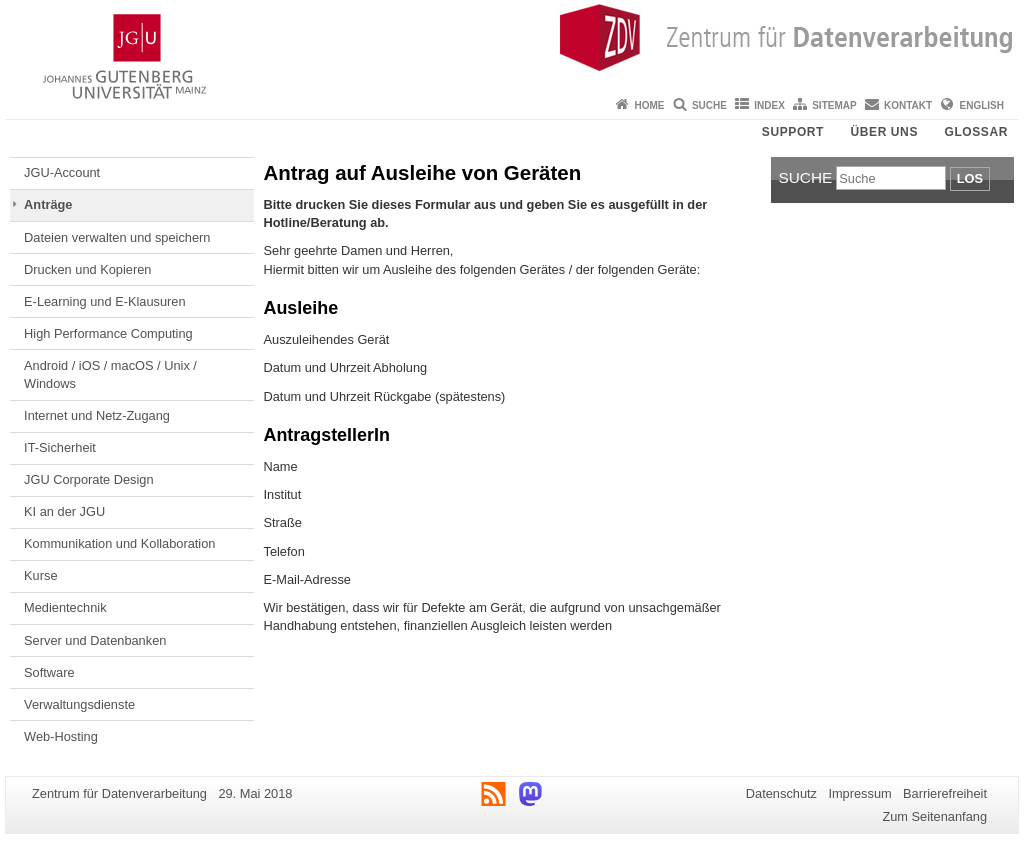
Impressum (859, 793)
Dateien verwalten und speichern (117, 237)
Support (793, 132)
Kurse (40, 575)
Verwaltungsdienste (79, 704)
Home (650, 105)
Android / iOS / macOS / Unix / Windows (110, 374)
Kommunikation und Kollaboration (119, 543)
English (982, 105)
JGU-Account (62, 172)
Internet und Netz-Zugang (97, 415)
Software (49, 672)
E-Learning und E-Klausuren (105, 301)
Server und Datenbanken (95, 640)
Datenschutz (781, 793)
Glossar (976, 132)
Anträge (48, 204)
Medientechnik (65, 607)
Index (769, 105)
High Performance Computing (108, 333)
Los (970, 178)
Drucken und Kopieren (87, 269)
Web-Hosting (61, 736)
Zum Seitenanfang (934, 816)
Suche (709, 105)
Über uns (884, 132)
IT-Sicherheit (60, 447)
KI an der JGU (64, 511)
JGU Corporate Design (88, 479)
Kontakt (908, 105)
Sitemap (834, 105)
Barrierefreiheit (945, 793)
